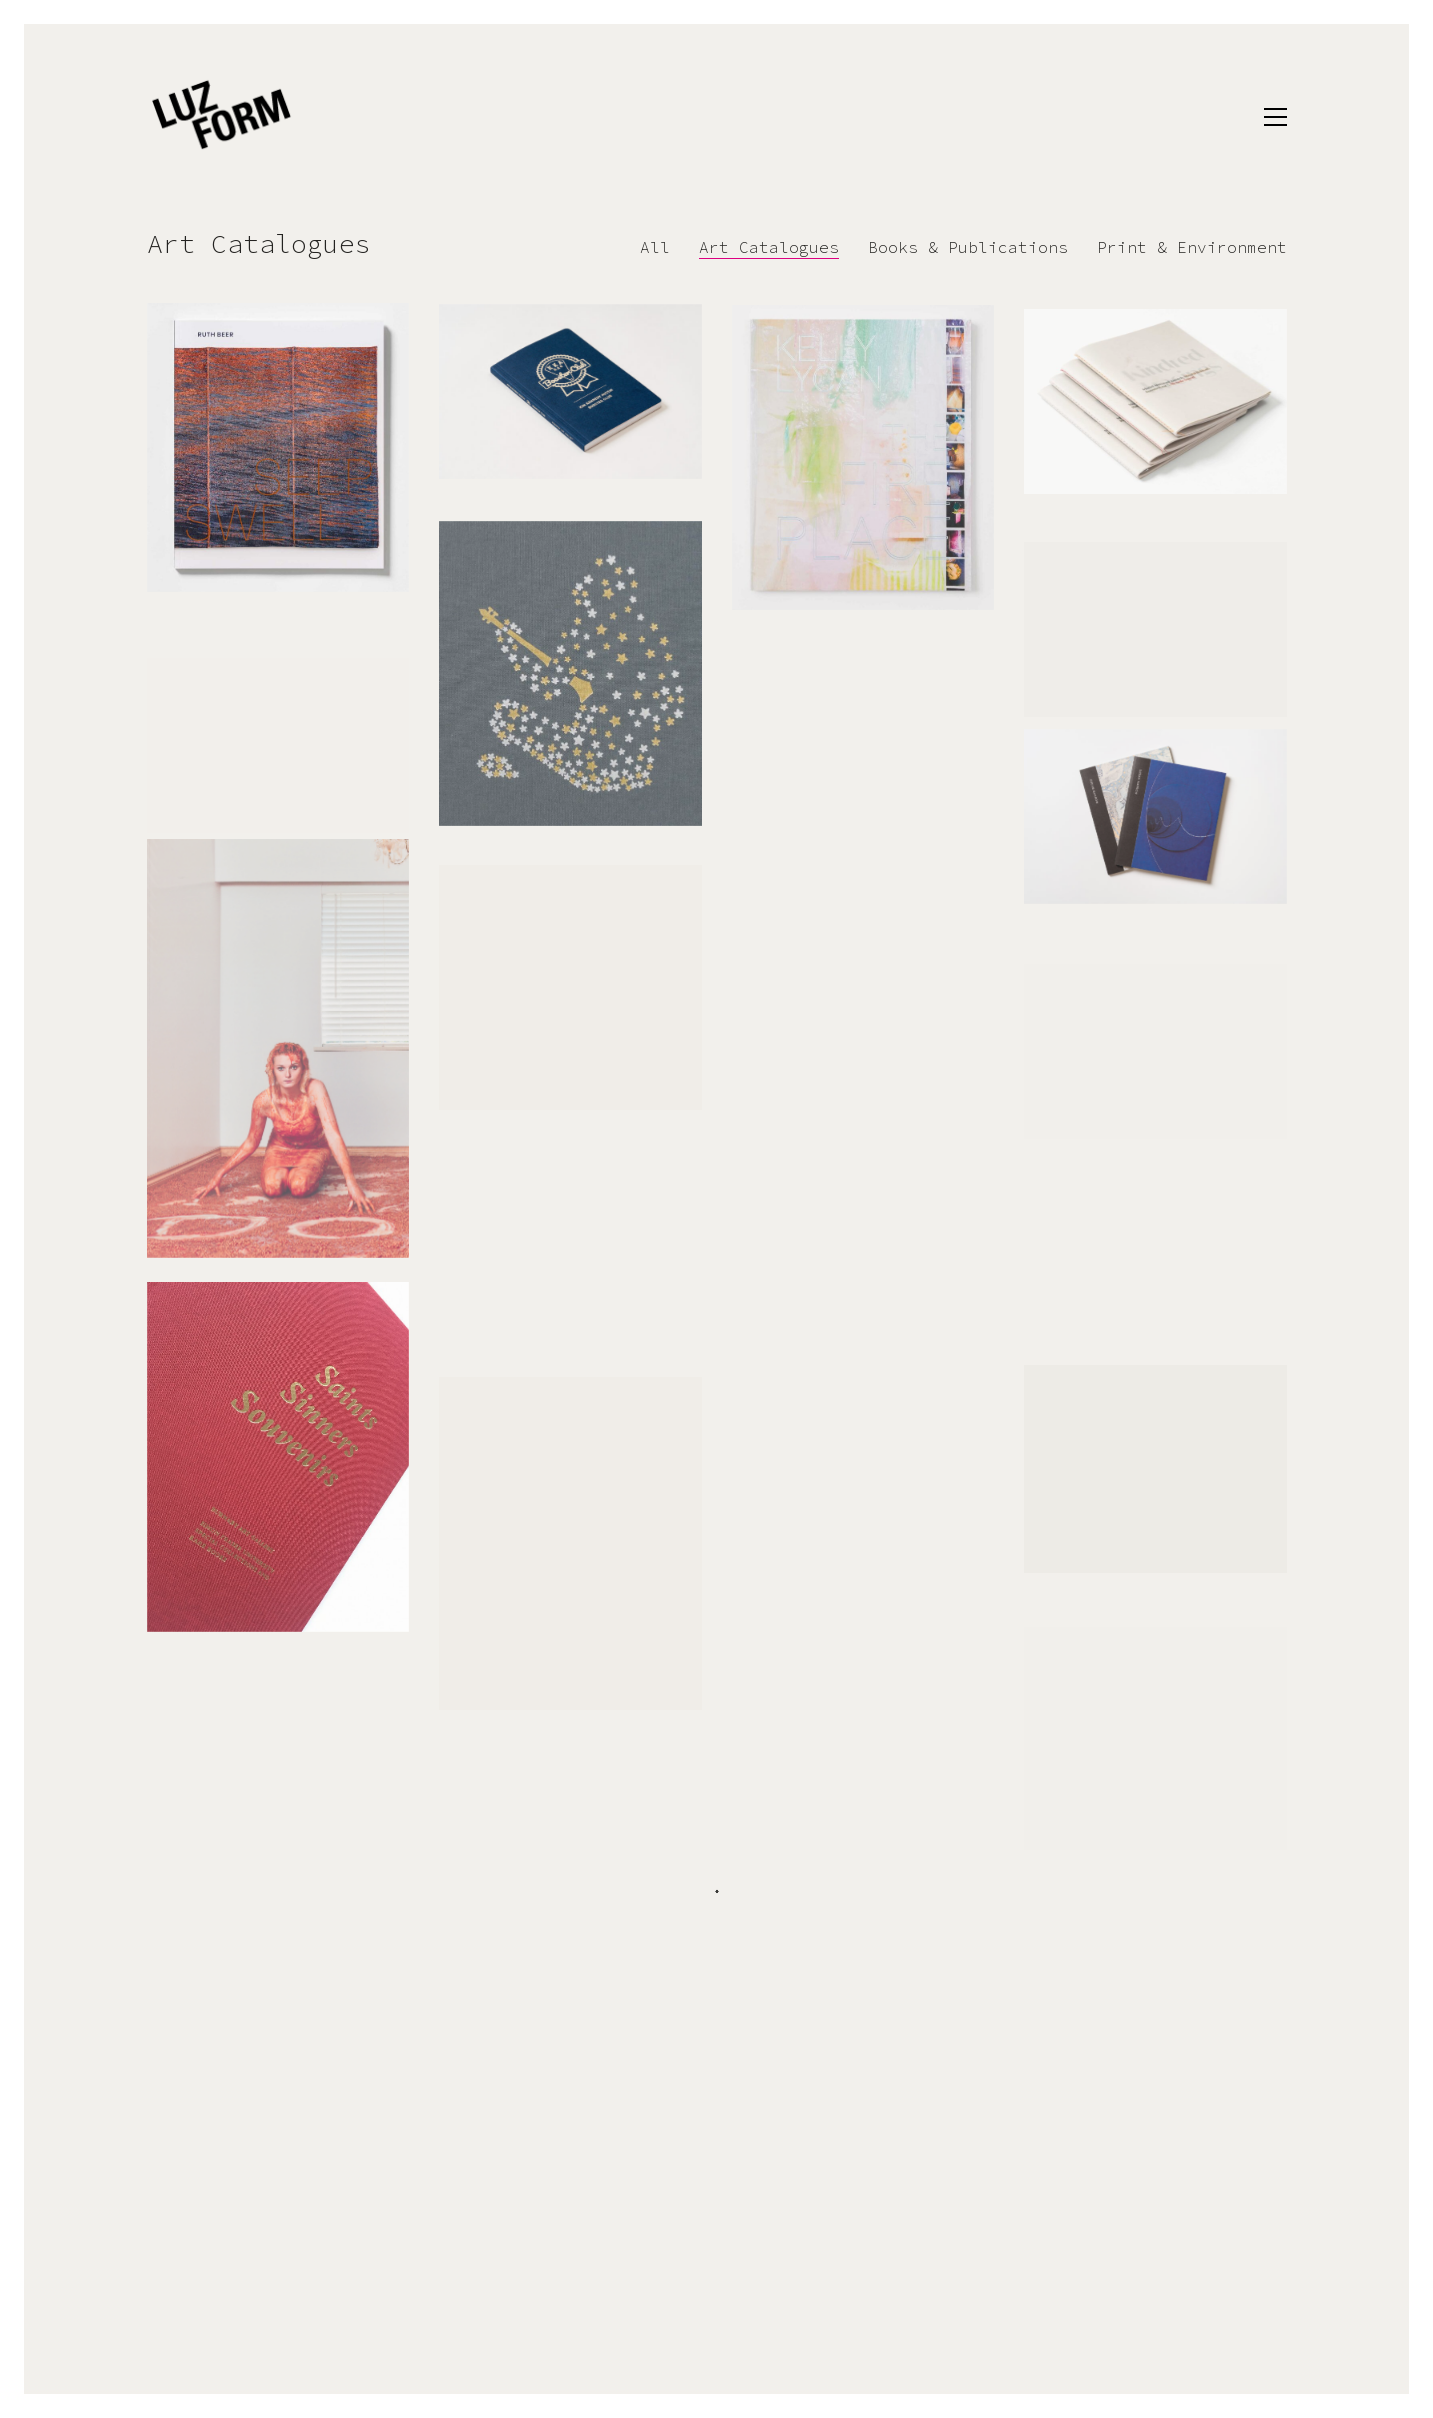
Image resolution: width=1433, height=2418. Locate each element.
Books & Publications (968, 247)
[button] (1275, 117)
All (655, 247)
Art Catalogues (769, 247)
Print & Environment (1192, 247)
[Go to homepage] (222, 117)
